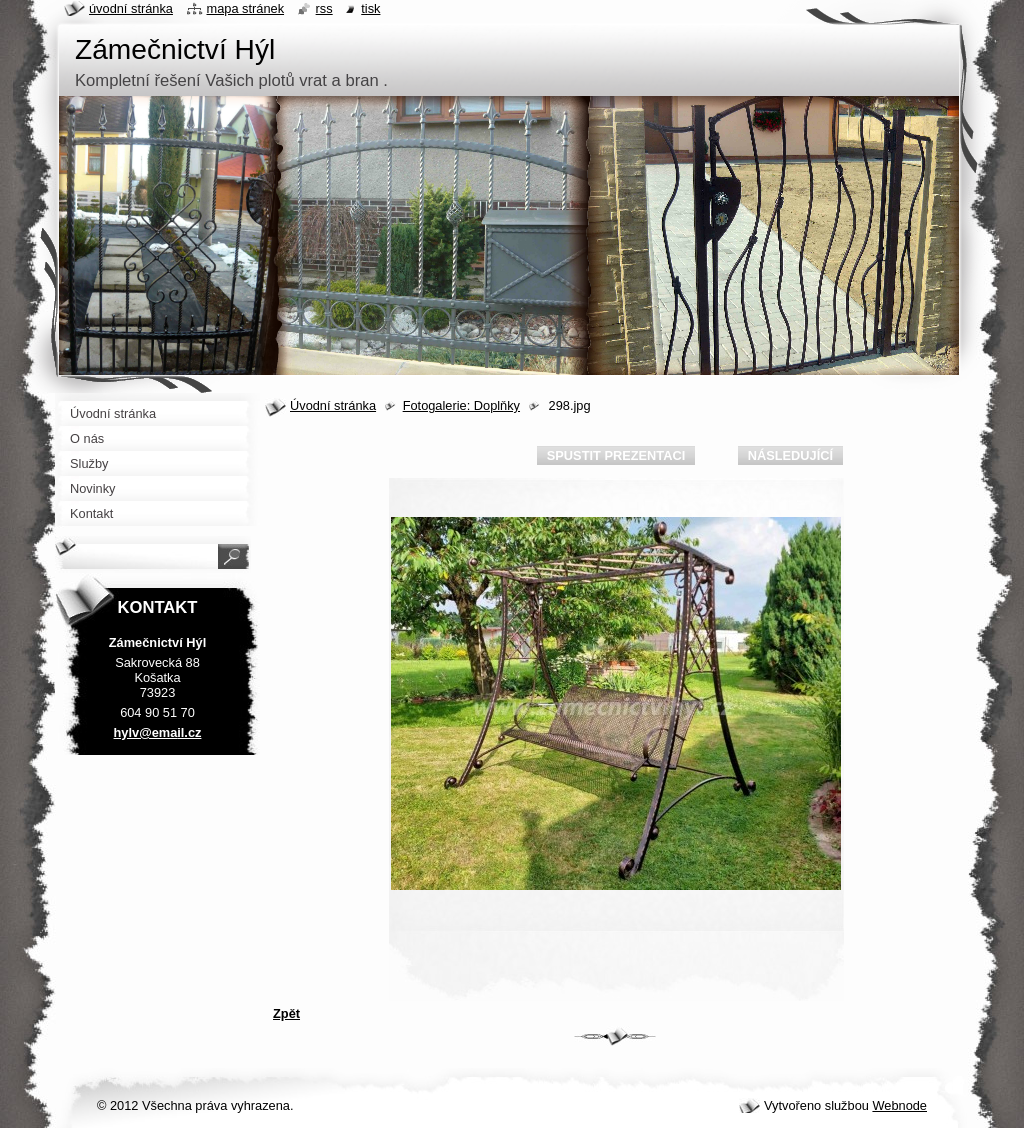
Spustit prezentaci (616, 455)
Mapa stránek (246, 8)
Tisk (370, 8)
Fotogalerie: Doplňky (461, 405)
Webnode (899, 1105)
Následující (790, 455)
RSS (324, 8)
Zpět (286, 1013)
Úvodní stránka (333, 405)
